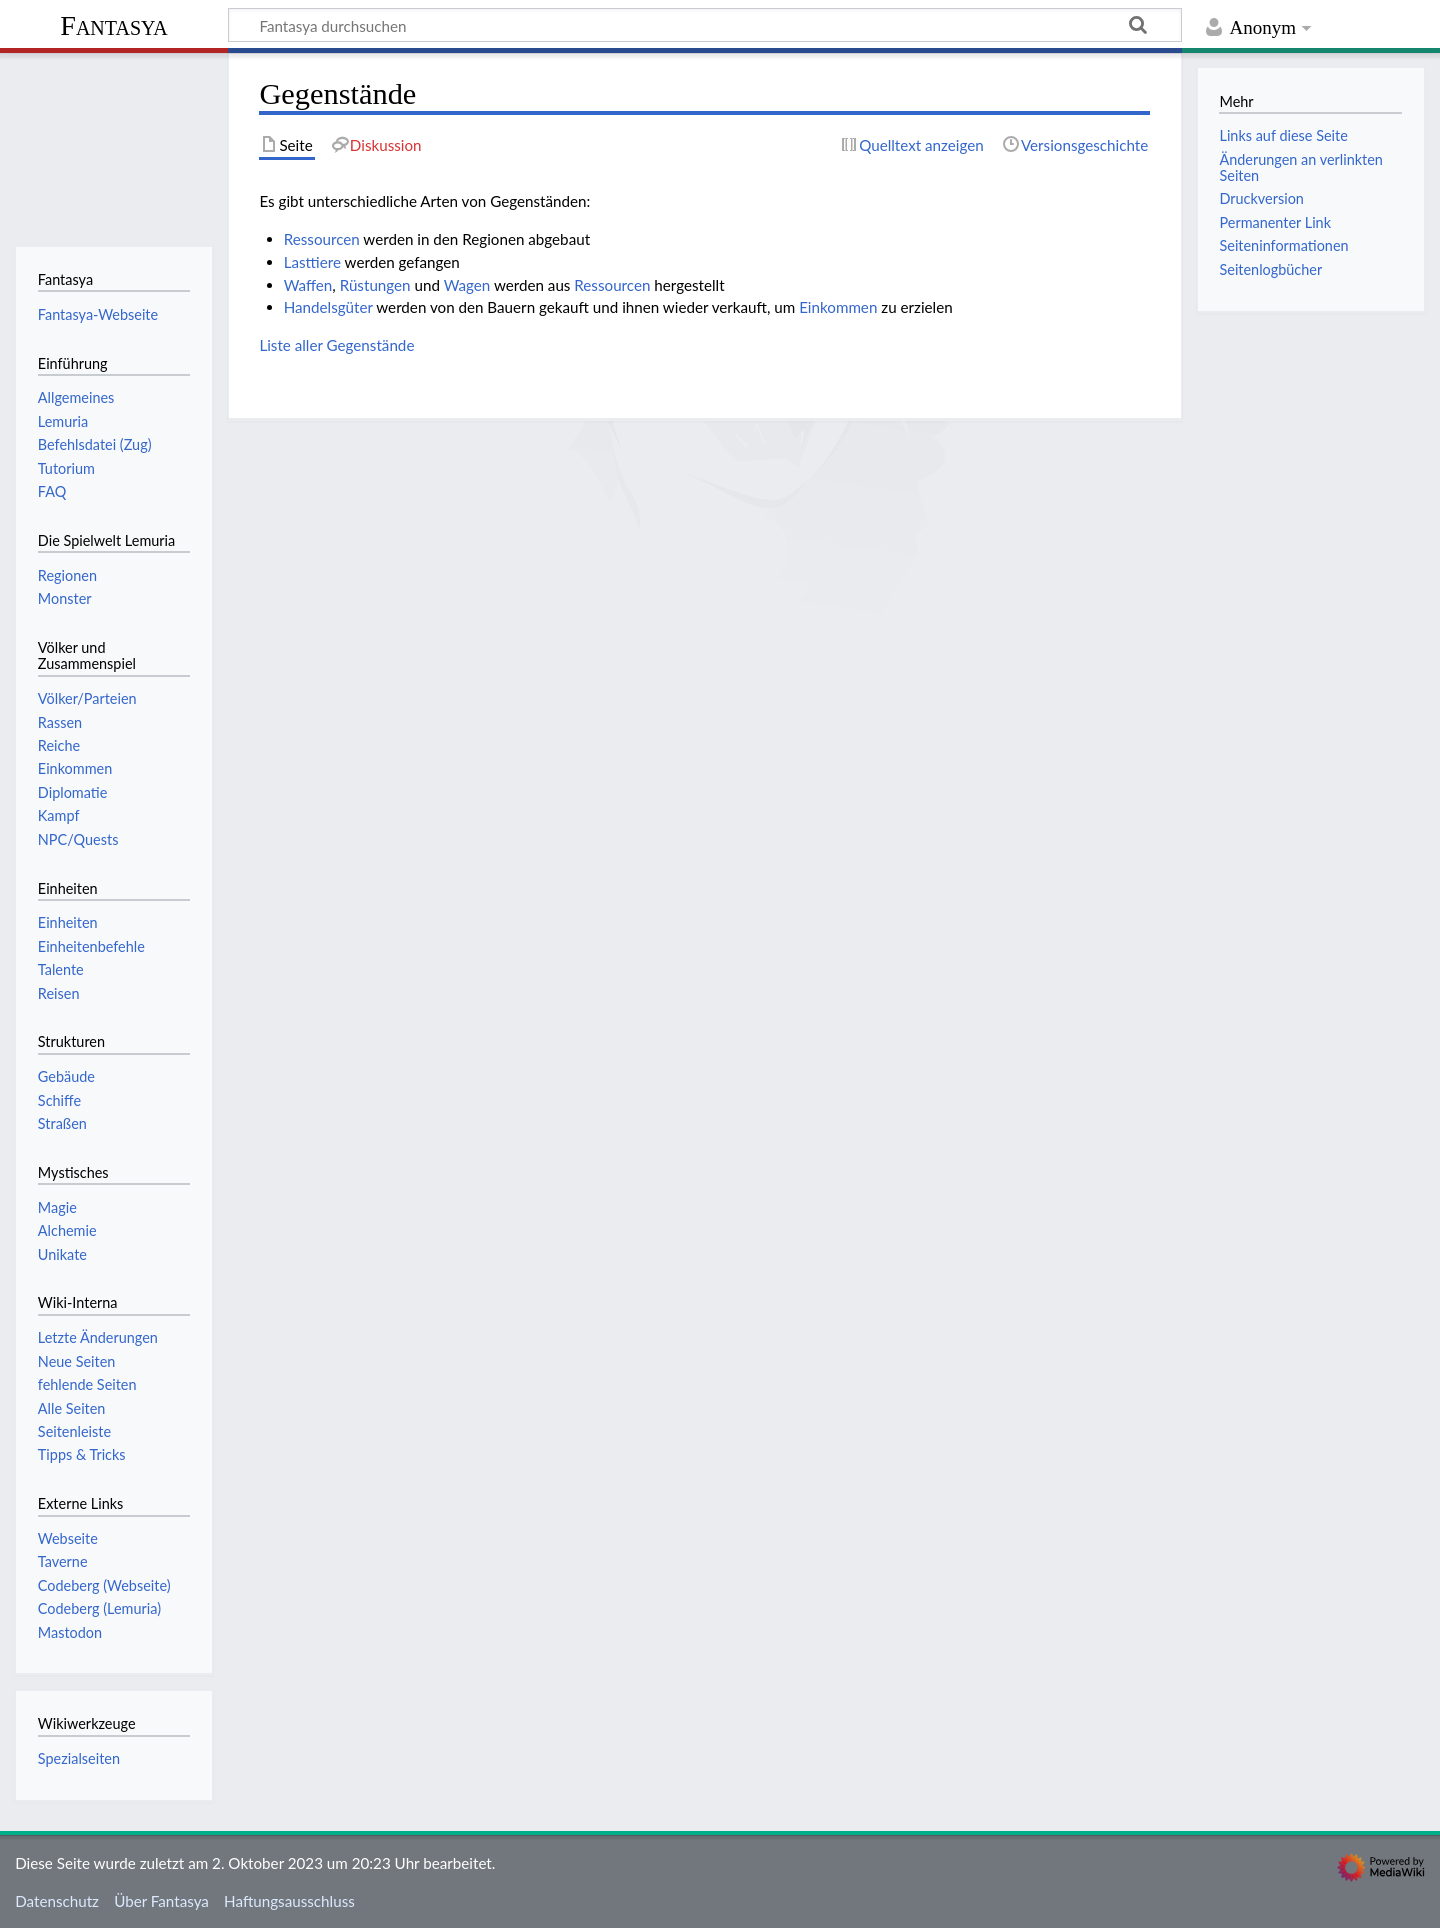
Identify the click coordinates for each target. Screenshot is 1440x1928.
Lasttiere (312, 262)
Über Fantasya (161, 1901)
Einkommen (838, 307)
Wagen (467, 285)
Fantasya (113, 25)
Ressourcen (322, 239)
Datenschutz (57, 1901)
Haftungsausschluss (289, 1901)
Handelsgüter (328, 307)
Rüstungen (375, 285)
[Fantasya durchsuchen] (705, 25)
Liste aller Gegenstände (336, 345)
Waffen (308, 285)
